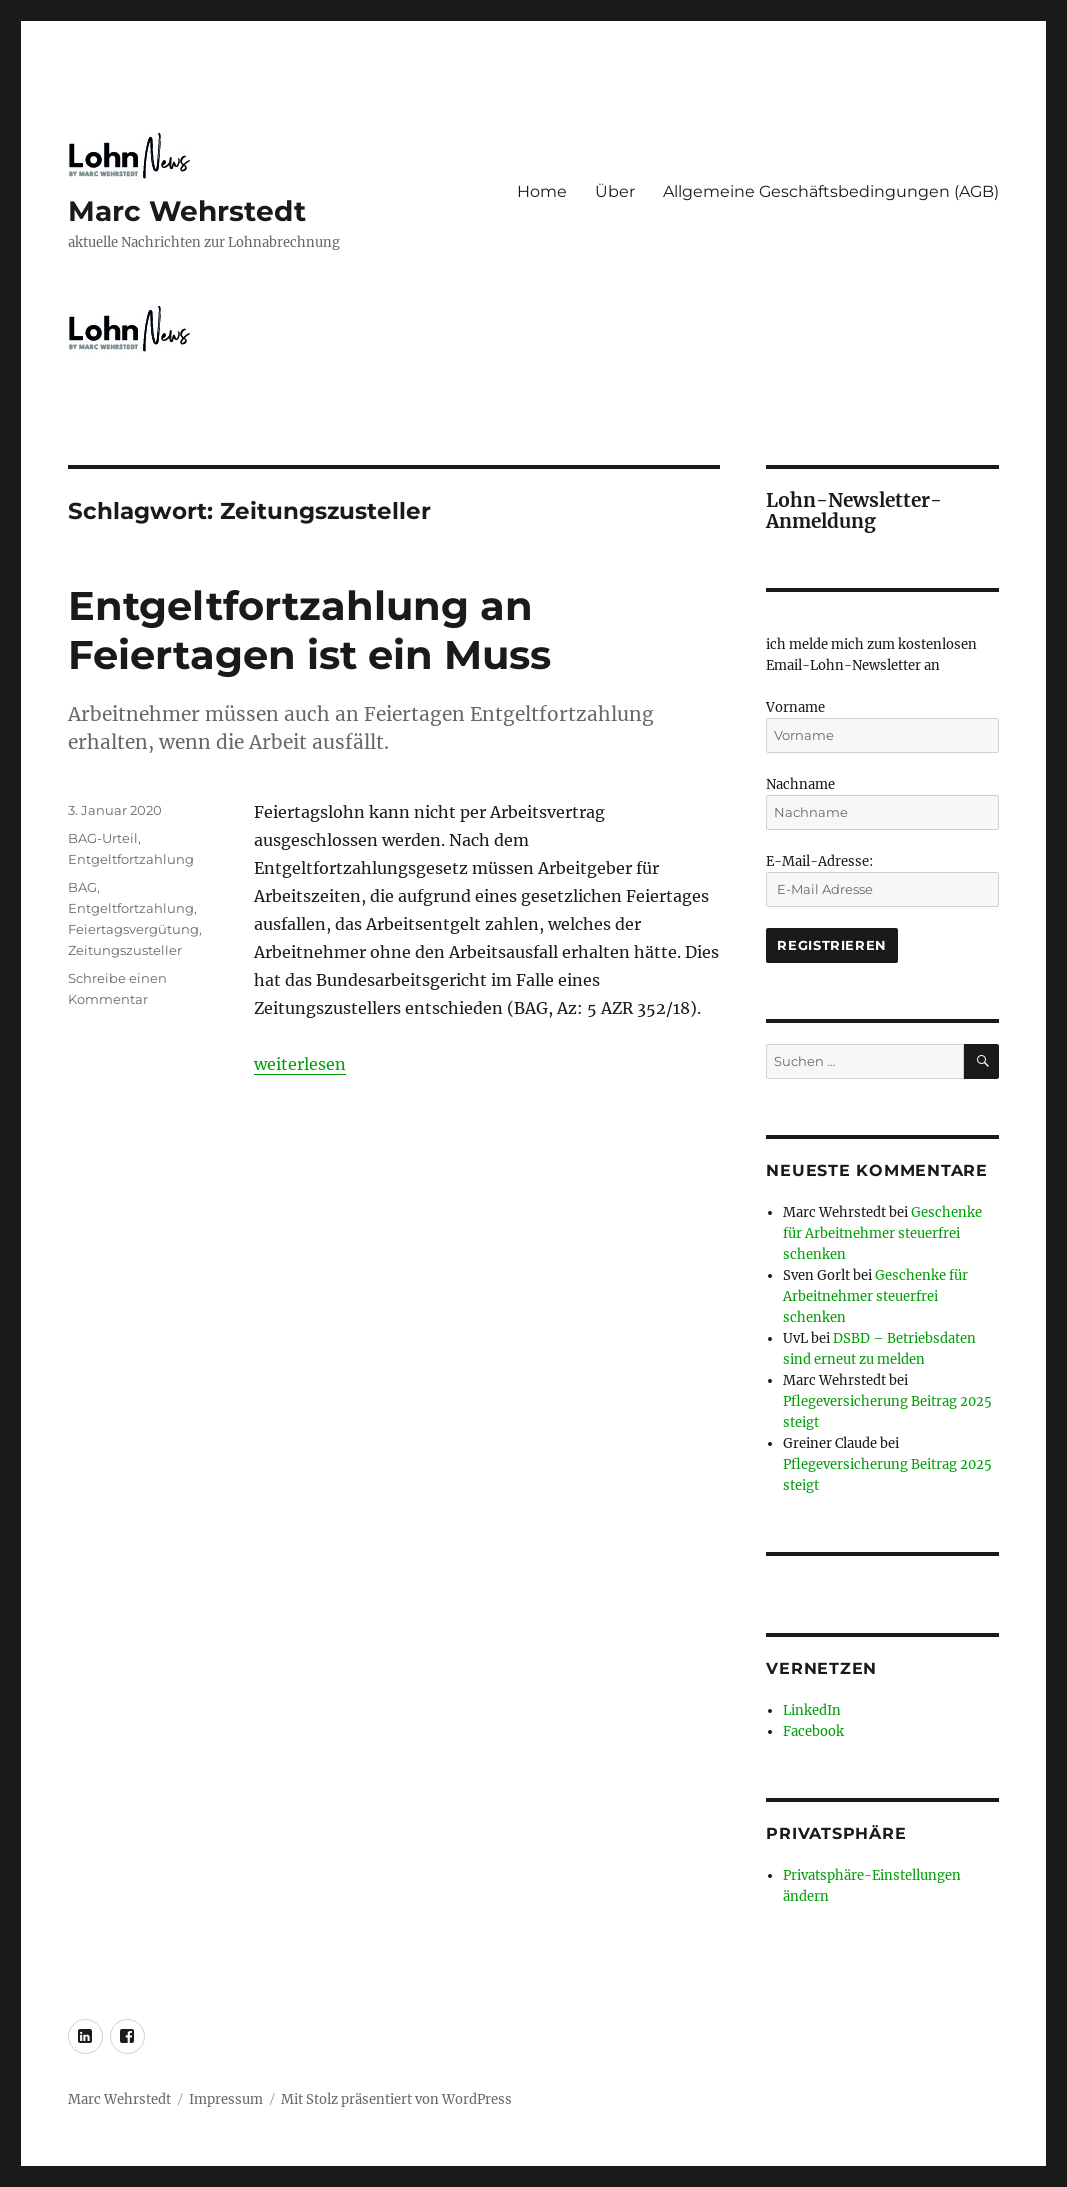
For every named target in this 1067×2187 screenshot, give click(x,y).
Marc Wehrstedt (187, 211)
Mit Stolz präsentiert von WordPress (396, 2099)
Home (542, 191)
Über (615, 191)
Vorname (795, 707)
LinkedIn (812, 1710)
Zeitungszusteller (125, 950)
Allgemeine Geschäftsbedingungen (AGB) (831, 191)
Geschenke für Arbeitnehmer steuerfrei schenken (882, 1233)
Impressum (226, 2099)
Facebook (813, 1731)
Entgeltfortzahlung (131, 859)
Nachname (800, 784)
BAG (82, 887)
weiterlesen (300, 1064)
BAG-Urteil (103, 838)
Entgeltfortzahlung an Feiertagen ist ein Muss (309, 630)
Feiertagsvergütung (133, 929)
